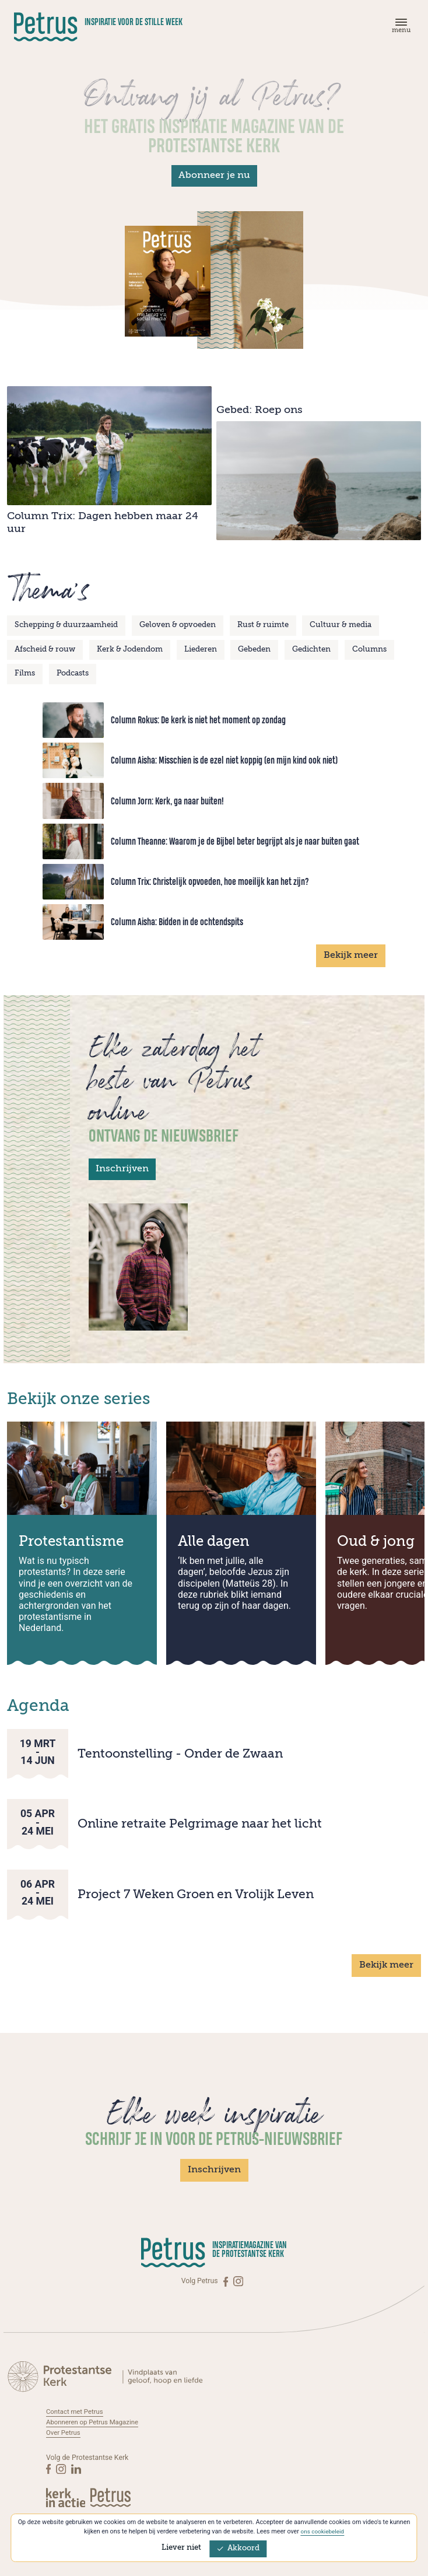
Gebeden (254, 649)
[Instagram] (238, 2281)
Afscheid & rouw (45, 649)
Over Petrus (64, 2432)
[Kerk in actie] (66, 2497)
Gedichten (311, 649)
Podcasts (73, 673)
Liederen (200, 649)
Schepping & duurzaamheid (66, 625)
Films (25, 673)
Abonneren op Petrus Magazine (96, 2422)
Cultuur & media (340, 625)
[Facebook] (226, 2281)
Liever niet (181, 2548)
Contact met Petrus (77, 2411)
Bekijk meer (351, 955)
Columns (369, 649)
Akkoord (237, 2548)
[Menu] (399, 28)
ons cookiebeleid (322, 2531)
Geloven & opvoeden (177, 625)
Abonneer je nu (214, 175)
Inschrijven (122, 1169)
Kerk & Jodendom (130, 649)
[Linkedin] (77, 2468)
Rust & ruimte (263, 625)
